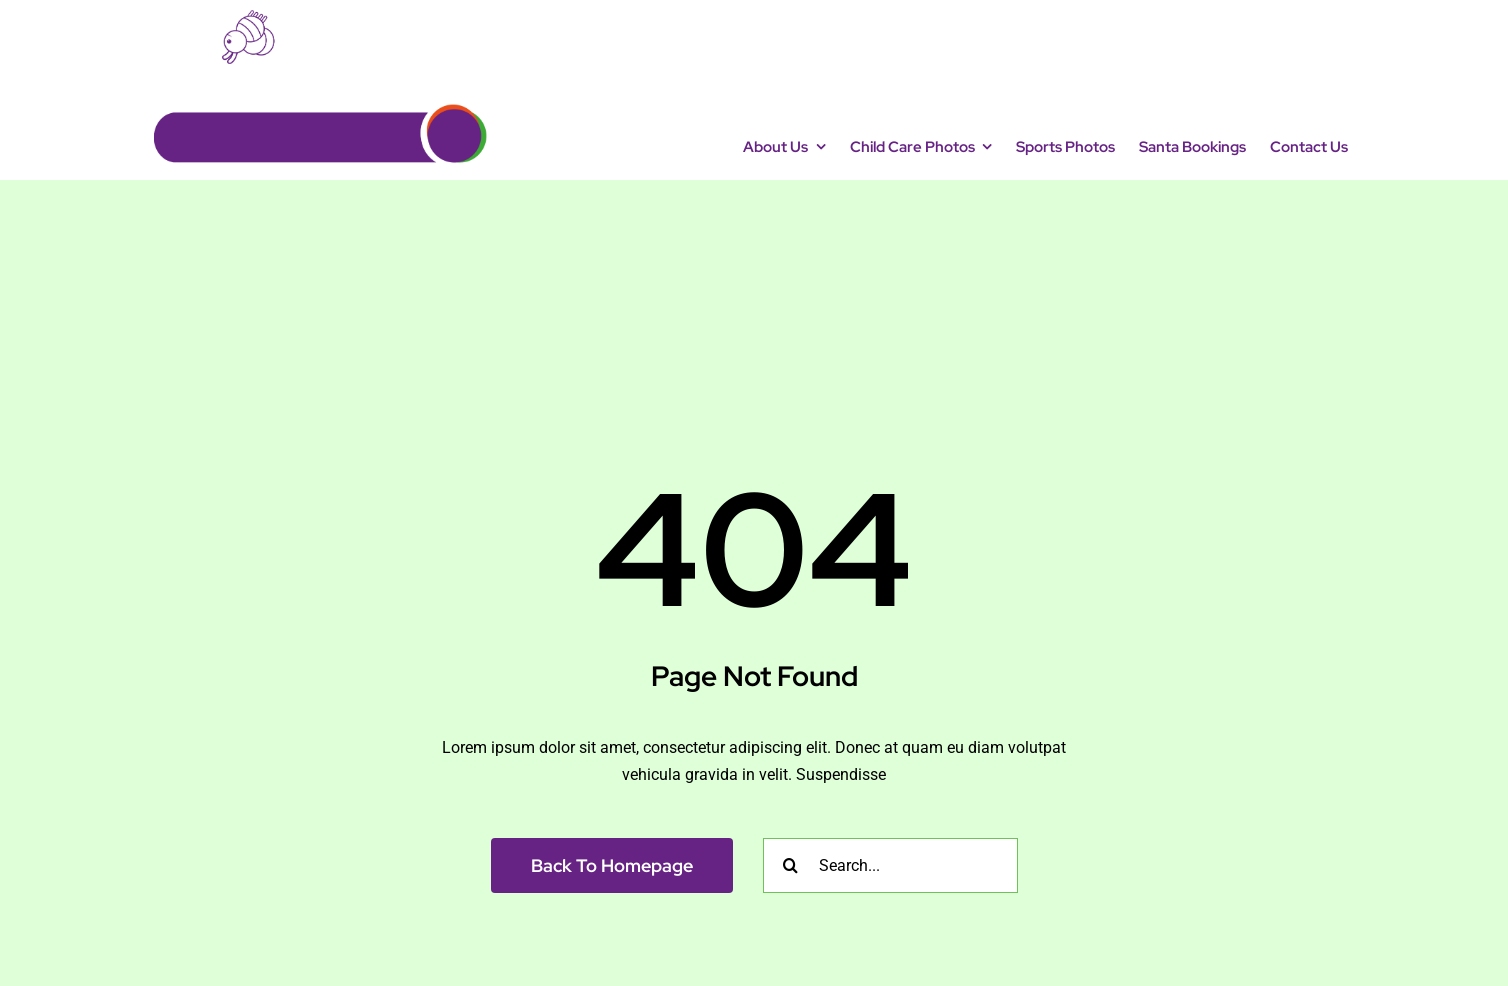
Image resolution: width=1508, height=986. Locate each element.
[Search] (790, 865)
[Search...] (890, 865)
